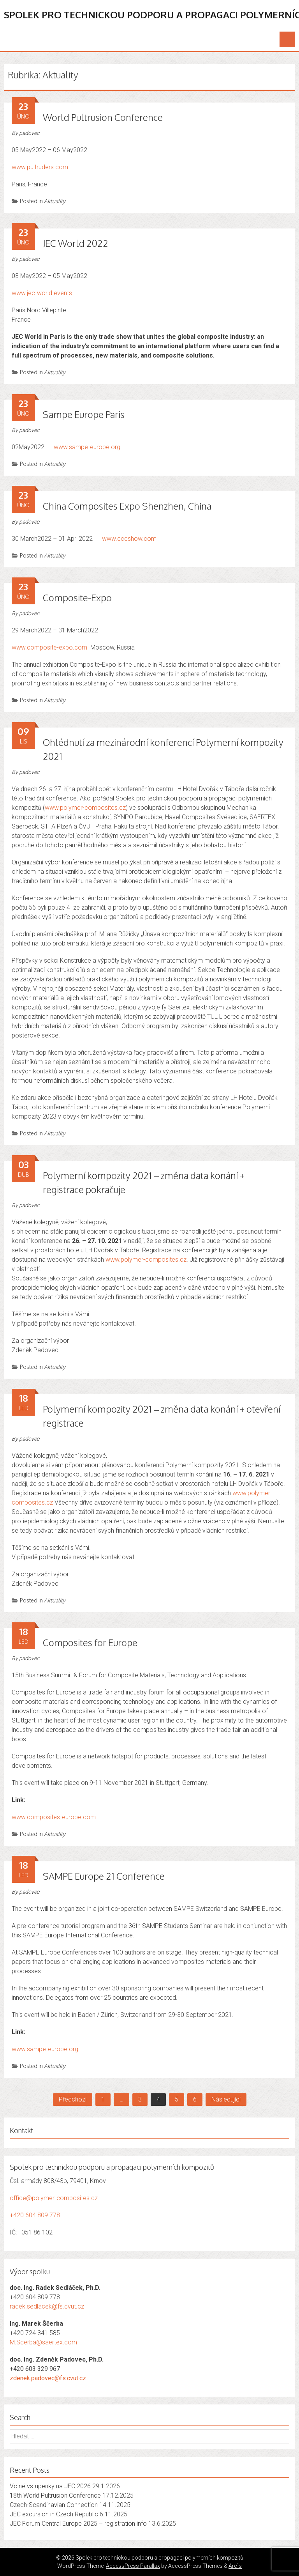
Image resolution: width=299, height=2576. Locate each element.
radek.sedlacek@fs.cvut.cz (47, 2306)
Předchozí (72, 2099)
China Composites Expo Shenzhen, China (127, 506)
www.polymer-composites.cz (85, 807)
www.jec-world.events (42, 293)
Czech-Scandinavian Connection (54, 2505)
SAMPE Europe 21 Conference (104, 1876)
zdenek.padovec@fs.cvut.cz (48, 2378)
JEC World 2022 (75, 243)
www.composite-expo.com (49, 647)
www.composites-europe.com (54, 1817)
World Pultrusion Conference (103, 117)
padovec (29, 133)
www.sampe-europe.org (87, 447)
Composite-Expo (78, 597)
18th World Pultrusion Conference (55, 2495)
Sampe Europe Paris (84, 414)
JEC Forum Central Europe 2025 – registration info (78, 2523)
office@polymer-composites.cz (54, 2198)
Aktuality (54, 201)
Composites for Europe (90, 1642)
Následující (226, 2099)
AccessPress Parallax (133, 2566)
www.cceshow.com (129, 538)
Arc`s (235, 2566)
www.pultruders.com (40, 167)
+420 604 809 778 (35, 2215)
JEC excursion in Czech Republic (54, 2514)
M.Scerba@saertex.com (43, 2342)
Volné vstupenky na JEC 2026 (50, 2486)
